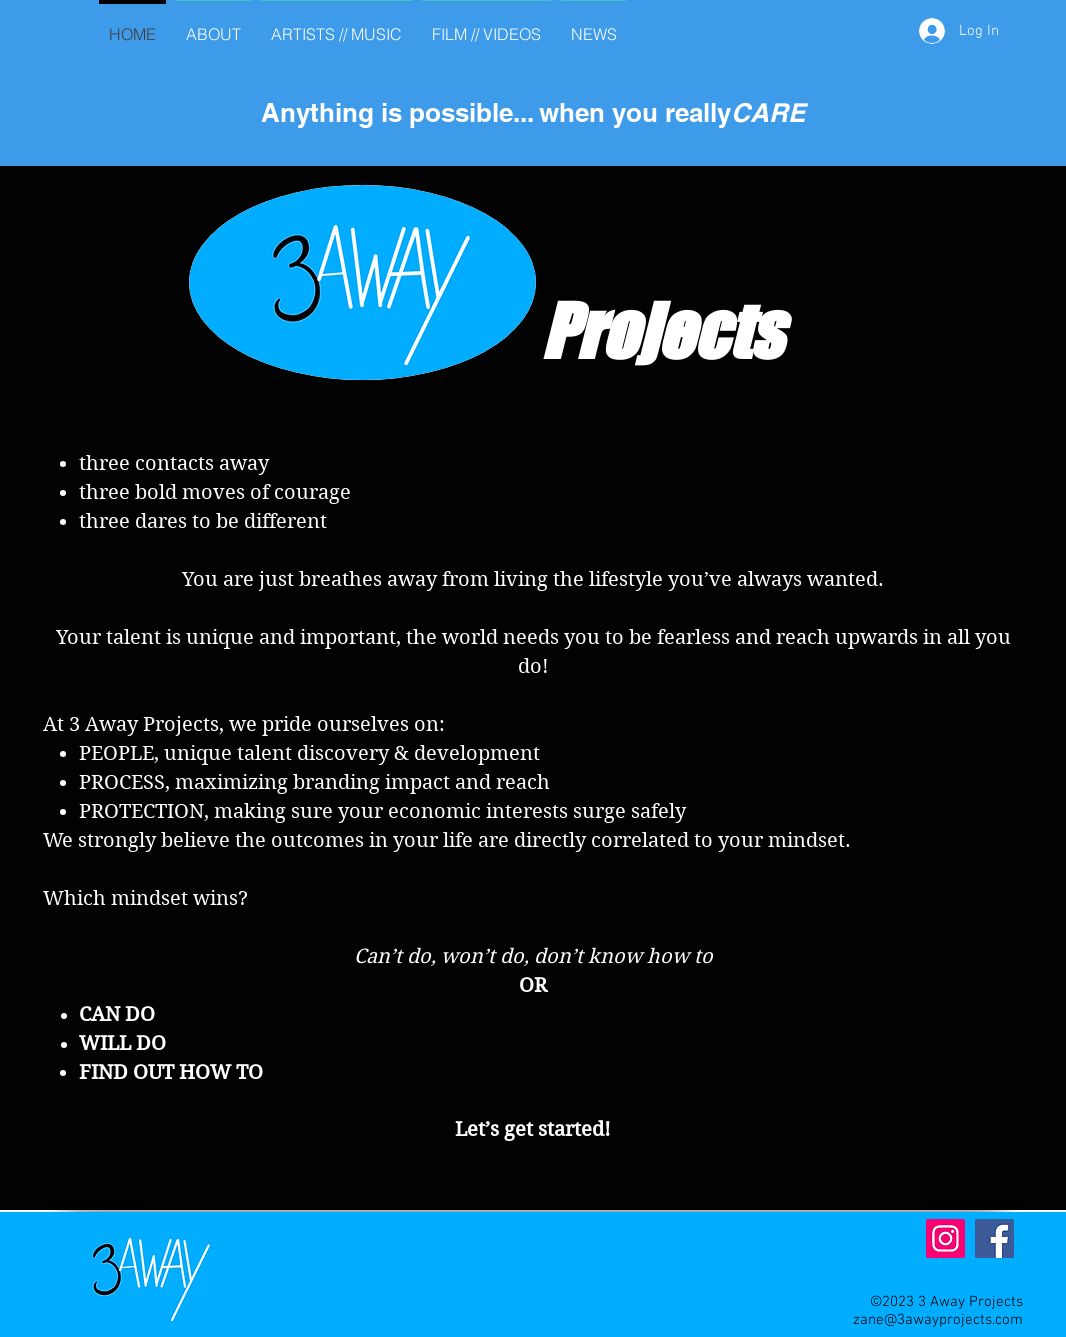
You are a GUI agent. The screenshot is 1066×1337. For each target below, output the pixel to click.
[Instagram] (945, 1238)
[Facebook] (994, 1238)
